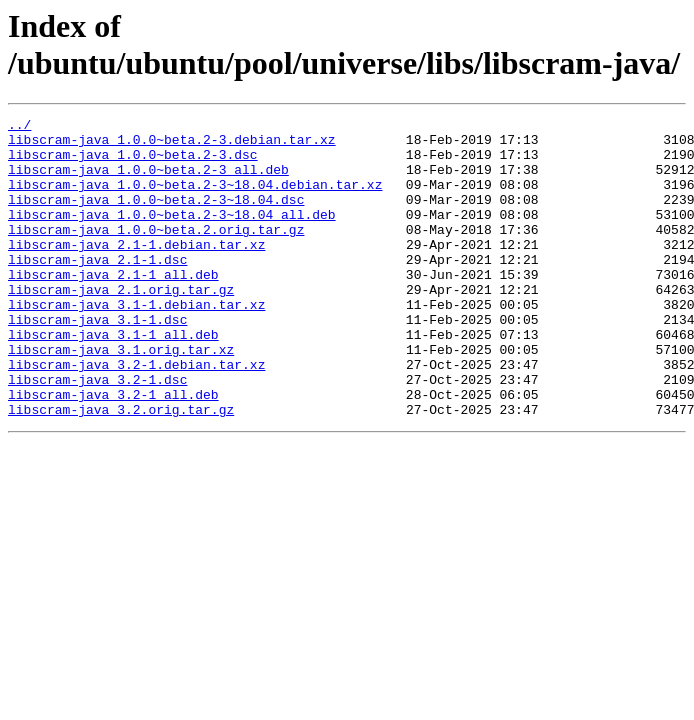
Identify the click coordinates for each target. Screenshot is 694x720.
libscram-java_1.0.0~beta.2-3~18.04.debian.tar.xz (195, 199)
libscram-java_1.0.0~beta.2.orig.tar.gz (156, 253)
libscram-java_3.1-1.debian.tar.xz (136, 343)
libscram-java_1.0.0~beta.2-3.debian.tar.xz (172, 145)
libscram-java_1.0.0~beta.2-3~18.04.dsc (156, 217)
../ (19, 127)
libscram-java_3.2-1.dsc (97, 433)
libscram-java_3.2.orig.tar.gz (121, 469)
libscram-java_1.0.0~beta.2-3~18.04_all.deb (172, 235)
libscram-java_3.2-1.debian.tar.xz (136, 415)
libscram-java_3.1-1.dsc (97, 361)
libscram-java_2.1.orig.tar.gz (121, 325)
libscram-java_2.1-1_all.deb (113, 307)
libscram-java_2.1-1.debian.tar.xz (136, 271)
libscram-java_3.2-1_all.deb (113, 451)
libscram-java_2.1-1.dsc (97, 289)
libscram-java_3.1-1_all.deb (113, 379)
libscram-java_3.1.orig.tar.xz (121, 397)
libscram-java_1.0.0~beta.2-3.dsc (133, 163)
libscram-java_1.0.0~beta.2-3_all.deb (148, 181)
